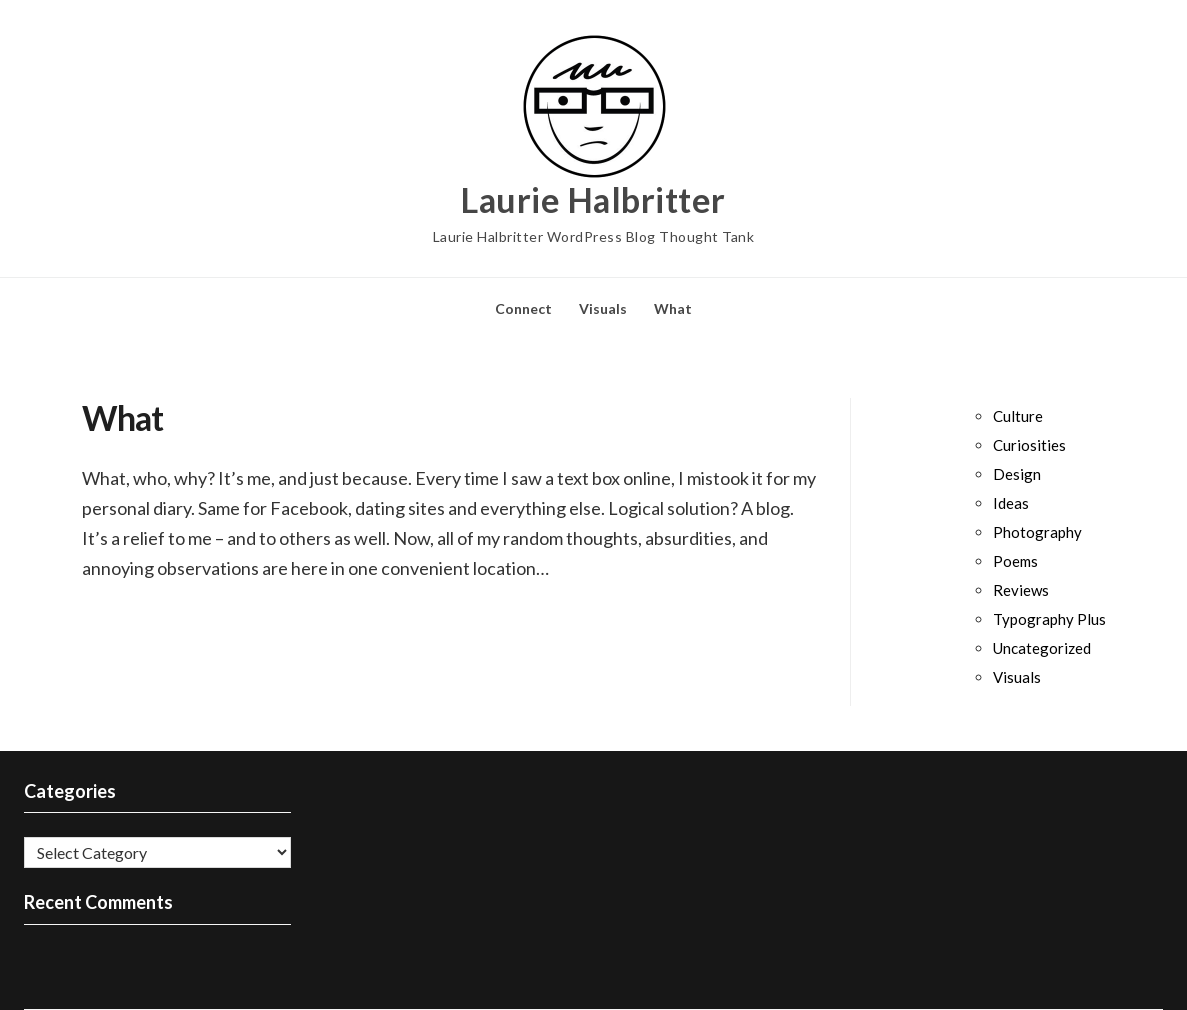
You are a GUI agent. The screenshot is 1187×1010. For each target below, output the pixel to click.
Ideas (1011, 503)
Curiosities (1029, 445)
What (673, 308)
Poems (1015, 561)
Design (1017, 474)
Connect (523, 308)
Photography (1037, 532)
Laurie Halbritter (593, 200)
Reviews (1021, 590)
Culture (1018, 416)
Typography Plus (1049, 619)
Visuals (603, 308)
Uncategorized (1042, 648)
